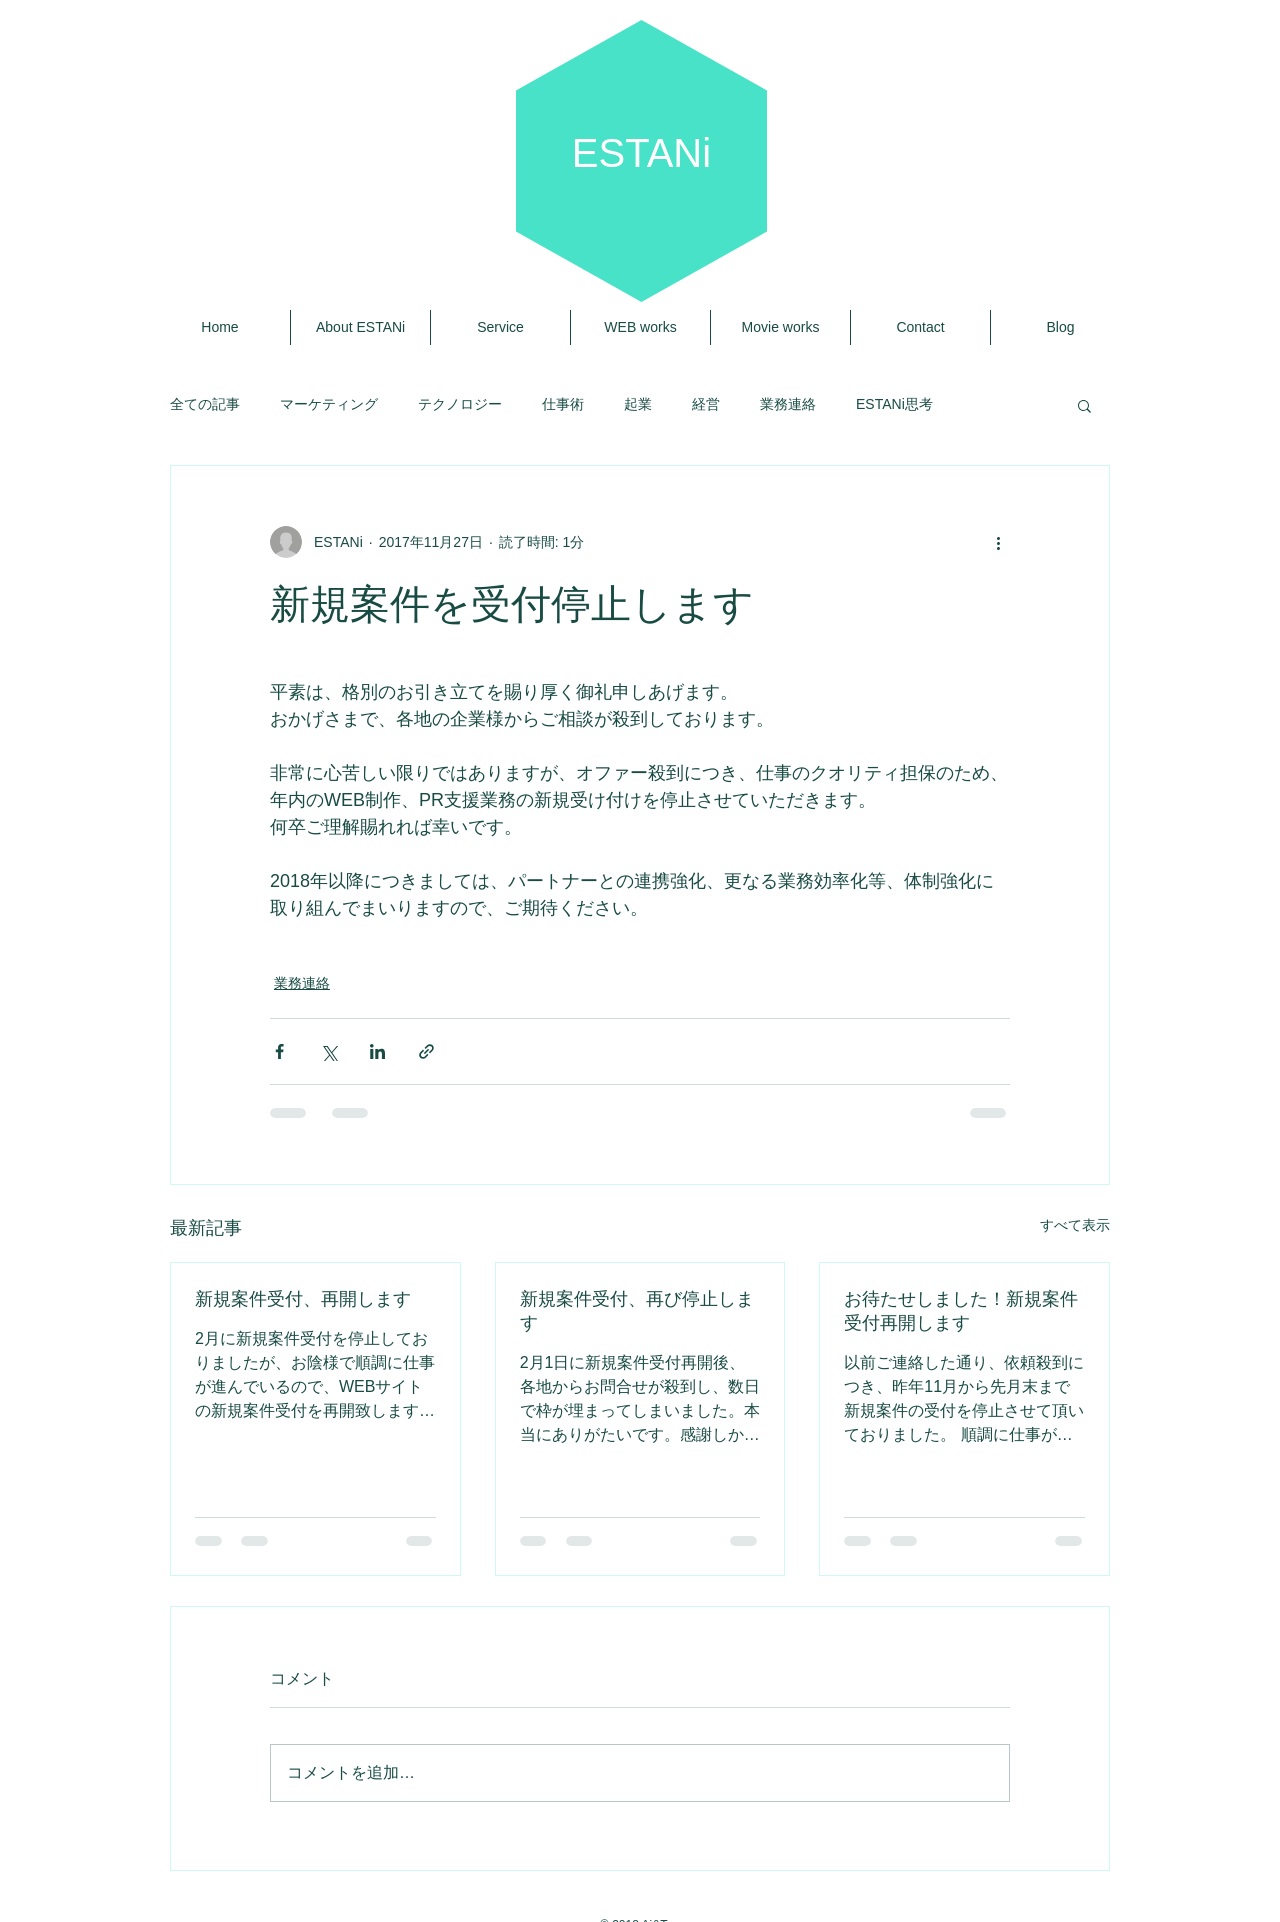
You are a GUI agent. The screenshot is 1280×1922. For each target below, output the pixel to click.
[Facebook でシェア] (279, 1051)
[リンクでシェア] (426, 1051)
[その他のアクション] (998, 542)
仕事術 (563, 404)
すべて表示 (1075, 1225)
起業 (638, 404)
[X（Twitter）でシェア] (328, 1051)
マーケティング (329, 404)
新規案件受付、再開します (303, 1299)
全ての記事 (205, 404)
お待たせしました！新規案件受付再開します (961, 1311)
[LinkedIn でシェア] (377, 1051)
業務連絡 (788, 404)
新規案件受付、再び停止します (637, 1311)
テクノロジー (460, 404)
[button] (1084, 405)
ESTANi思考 (894, 404)
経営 (706, 404)
